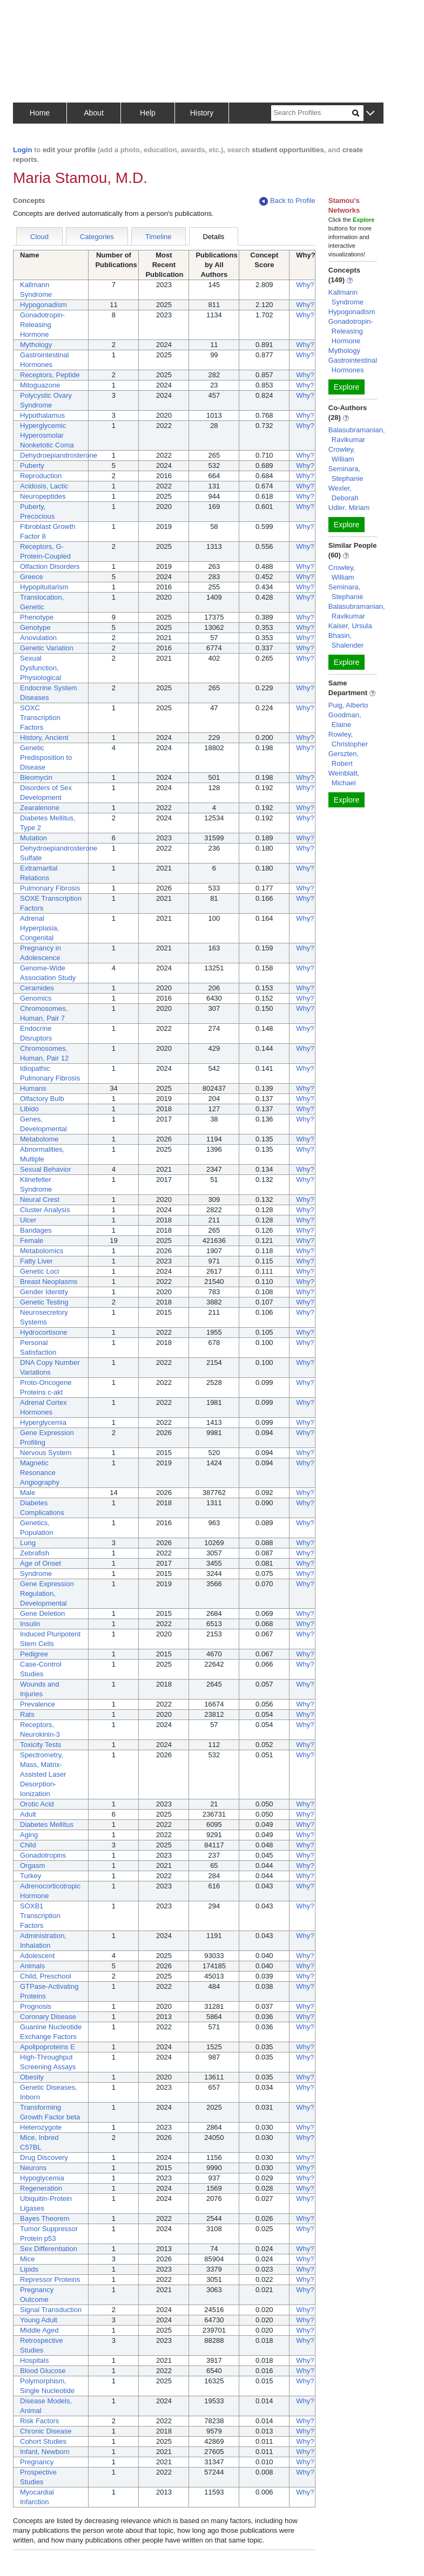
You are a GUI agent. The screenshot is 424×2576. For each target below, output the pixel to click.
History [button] (202, 112)
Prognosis (35, 2006)
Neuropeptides (43, 496)
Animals (32, 1966)
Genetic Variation (46, 648)
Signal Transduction (51, 2310)
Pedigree (34, 1654)
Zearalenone (39, 808)
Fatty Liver (36, 1261)
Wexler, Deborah (343, 493)
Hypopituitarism (44, 587)
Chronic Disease (45, 2431)
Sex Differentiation (48, 2249)
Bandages (36, 1230)
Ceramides (37, 988)
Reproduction (41, 476)
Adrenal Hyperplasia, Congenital (39, 928)
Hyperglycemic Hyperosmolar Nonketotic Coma (47, 435)
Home (40, 112)
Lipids (29, 2269)
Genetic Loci (39, 1271)
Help (148, 112)
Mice (27, 2259)
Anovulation (38, 638)
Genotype (35, 627)
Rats (27, 1714)
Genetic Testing (44, 1302)
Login (22, 150)
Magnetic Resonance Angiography (39, 1472)
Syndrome (36, 1573)
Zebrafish (34, 1553)
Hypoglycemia (42, 2178)
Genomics (36, 998)
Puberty (32, 465)
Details (214, 237)
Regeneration (41, 2188)
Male (27, 1492)
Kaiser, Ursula (350, 626)
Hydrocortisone (43, 1332)
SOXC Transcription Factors (40, 717)
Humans (33, 1088)
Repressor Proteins (50, 2279)
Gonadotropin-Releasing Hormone (42, 324)
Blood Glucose (43, 2371)
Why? (305, 285)
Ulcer (28, 1220)
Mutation (33, 838)
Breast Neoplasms (48, 1281)
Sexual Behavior (45, 1169)
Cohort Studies (43, 2441)
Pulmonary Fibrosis (50, 888)
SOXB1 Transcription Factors (40, 1915)
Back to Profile (287, 201)
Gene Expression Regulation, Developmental (47, 1593)
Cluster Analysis (45, 1210)
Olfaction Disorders (50, 566)
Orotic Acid (37, 1804)
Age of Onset (40, 1563)
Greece (31, 577)
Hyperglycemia (43, 1422)
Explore (346, 387)
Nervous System (45, 1453)
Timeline (158, 237)
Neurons (33, 2168)
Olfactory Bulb (42, 1099)
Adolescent (37, 1956)
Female (31, 1240)
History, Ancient (44, 737)
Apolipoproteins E (47, 2047)
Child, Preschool (45, 1976)
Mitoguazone (40, 385)
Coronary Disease (48, 2017)
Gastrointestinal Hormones (352, 365)
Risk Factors (39, 2421)
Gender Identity (44, 1292)
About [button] (94, 112)
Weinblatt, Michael (344, 778)
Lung (28, 1543)
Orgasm (32, 1865)
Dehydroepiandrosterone (58, 455)
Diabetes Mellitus (46, 1824)
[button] (370, 114)
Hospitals (34, 2360)
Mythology (36, 345)
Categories (97, 237)
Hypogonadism (43, 305)
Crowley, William (341, 454)
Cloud (39, 237)
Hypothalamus (42, 415)
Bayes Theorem (45, 2218)
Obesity (32, 2077)
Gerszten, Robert (343, 758)
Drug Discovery (44, 2157)
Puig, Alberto (348, 705)
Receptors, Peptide (50, 375)
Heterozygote (41, 2127)
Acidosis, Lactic (44, 486)
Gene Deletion (42, 1613)
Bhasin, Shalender (346, 640)
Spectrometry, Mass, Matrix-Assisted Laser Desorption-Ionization (43, 1774)
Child (28, 1845)
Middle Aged (39, 2330)
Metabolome (39, 1139)
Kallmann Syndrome (346, 297)
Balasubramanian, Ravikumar (356, 435)
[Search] (311, 113)
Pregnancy (36, 2462)
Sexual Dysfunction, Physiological (40, 668)
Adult (28, 1814)
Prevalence (37, 1704)
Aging (29, 1835)
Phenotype (36, 617)
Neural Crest (39, 1199)
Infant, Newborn (45, 2452)
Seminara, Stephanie (346, 473)
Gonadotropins (43, 1855)
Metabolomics (41, 1251)
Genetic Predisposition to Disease (46, 757)
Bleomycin (36, 777)
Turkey (30, 1876)
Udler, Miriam (349, 508)
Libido (29, 1109)
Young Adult (38, 2320)
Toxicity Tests (40, 1745)
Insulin (30, 1624)
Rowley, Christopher (348, 739)
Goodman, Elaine (344, 720)
